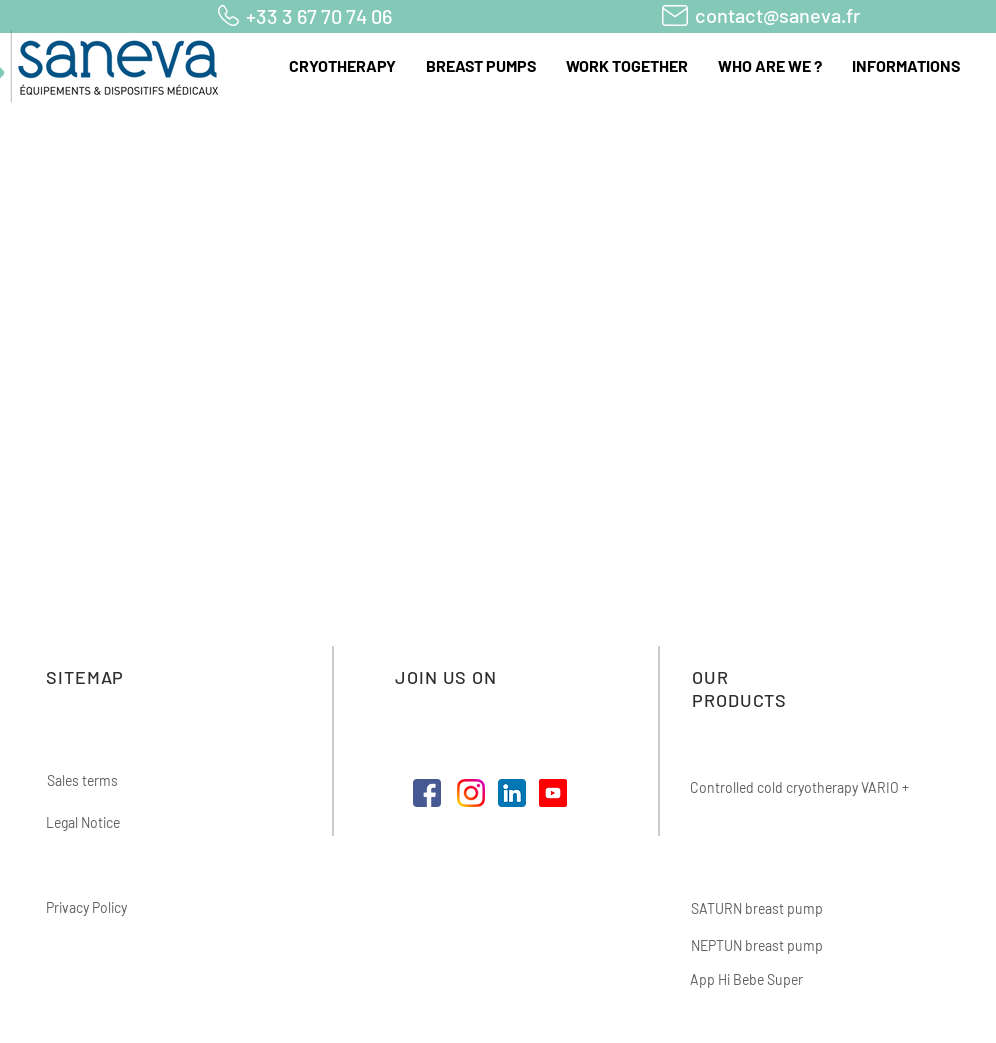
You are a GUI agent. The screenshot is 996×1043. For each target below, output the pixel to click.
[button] (342, 66)
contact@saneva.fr (777, 15)
